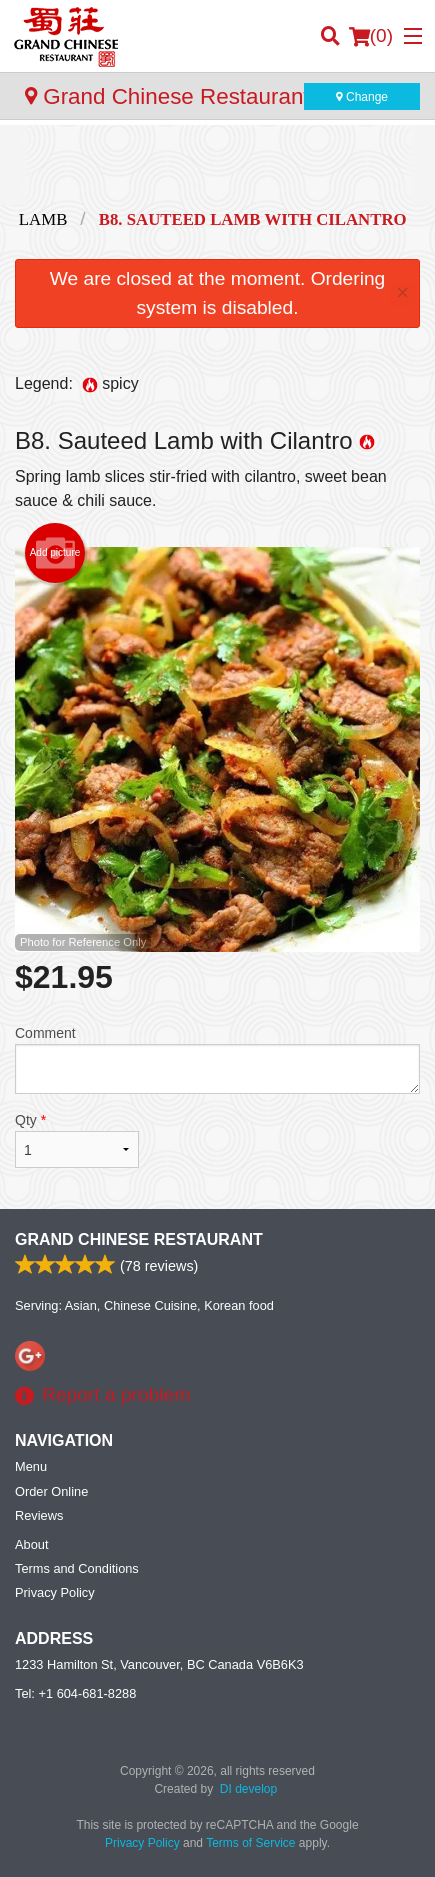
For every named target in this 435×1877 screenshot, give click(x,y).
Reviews (39, 1515)
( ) (371, 36)
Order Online (51, 1491)
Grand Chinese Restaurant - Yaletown (222, 96)
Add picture (55, 553)
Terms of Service (250, 1843)
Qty (77, 1140)
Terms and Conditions (77, 1568)
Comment (217, 1059)
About (31, 1544)
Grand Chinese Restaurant (139, 1239)
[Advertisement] (217, 165)
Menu (31, 1466)
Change (362, 97)
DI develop (248, 1789)
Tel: (75, 1693)
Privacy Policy (55, 1592)
